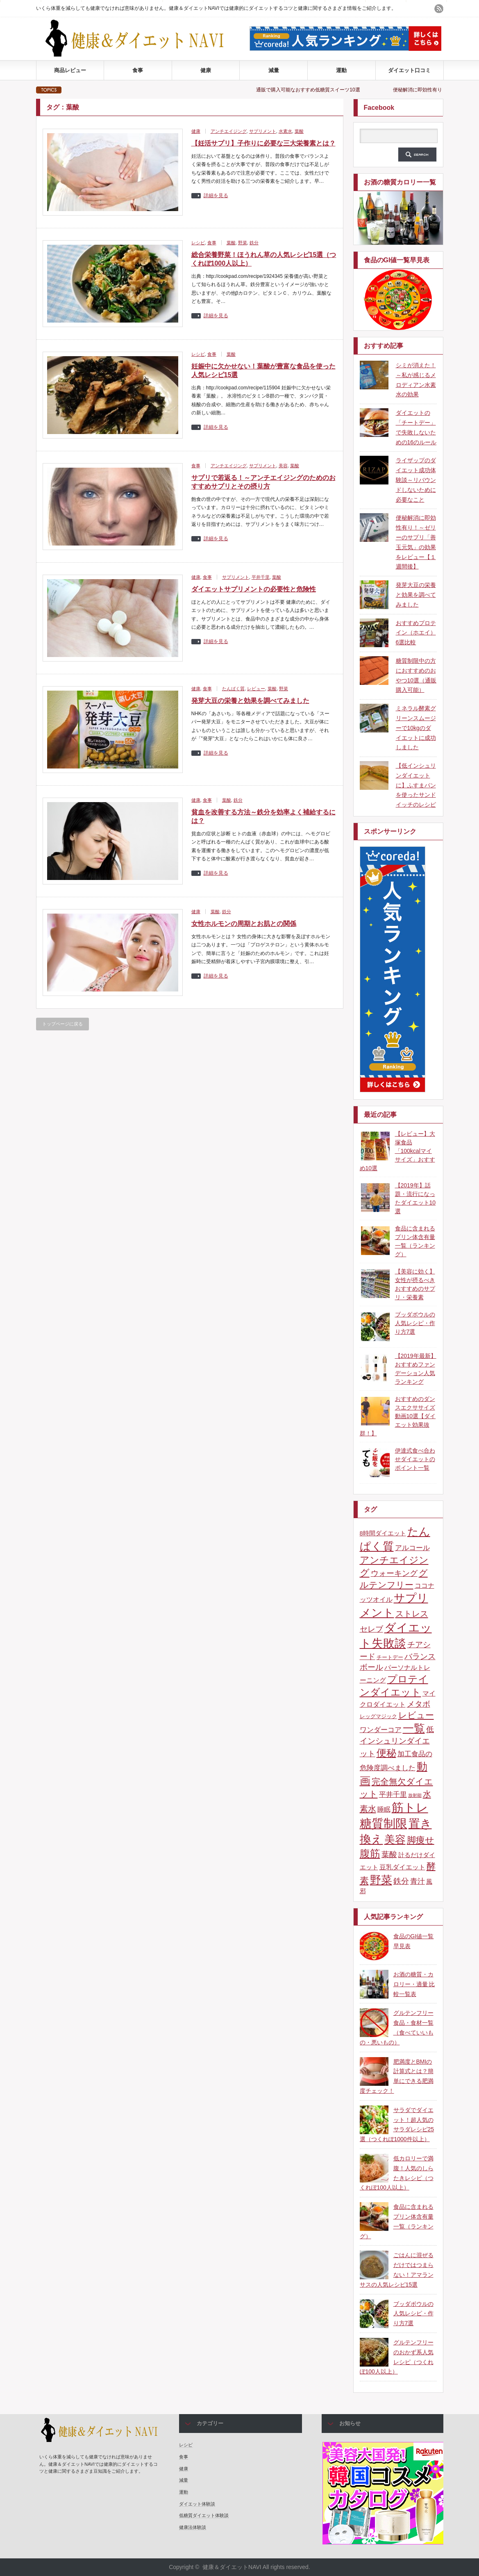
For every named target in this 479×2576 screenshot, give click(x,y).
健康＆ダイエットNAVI (231, 2567)
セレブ (371, 1628)
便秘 (386, 1752)
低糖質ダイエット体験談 (204, 2515)
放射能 (415, 1795)
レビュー (256, 688)
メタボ (418, 1704)
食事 (137, 70)
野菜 (242, 242)
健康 (205, 70)
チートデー (390, 1657)
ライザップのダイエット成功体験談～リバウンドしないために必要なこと (416, 479)
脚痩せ (420, 1840)
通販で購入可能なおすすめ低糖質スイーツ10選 (320, 90)
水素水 (285, 131)
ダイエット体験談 (197, 2503)
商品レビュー (70, 70)
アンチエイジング (229, 131)
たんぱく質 (233, 688)
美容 (283, 465)
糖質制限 (383, 1823)
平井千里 (261, 577)
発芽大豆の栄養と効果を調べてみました (250, 700)
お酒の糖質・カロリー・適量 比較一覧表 (414, 1984)
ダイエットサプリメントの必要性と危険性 (253, 589)
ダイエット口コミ (409, 70)
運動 (341, 70)
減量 (273, 70)
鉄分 (254, 242)
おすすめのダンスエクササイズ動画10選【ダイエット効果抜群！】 (398, 1416)
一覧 (414, 1728)
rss (438, 8)
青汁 (417, 1881)
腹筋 (370, 1853)
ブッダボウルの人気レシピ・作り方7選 (415, 1323)
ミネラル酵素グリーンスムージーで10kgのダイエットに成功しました (416, 727)
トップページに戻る (62, 1023)
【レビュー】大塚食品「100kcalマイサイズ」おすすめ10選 (397, 1150)
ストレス (411, 1613)
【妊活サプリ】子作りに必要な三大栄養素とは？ (263, 143)
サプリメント (262, 131)
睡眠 (383, 1809)
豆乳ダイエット (402, 1867)
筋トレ (410, 1807)
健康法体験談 (192, 2527)
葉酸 (299, 131)
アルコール (412, 1548)
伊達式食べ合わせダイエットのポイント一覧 (415, 1459)
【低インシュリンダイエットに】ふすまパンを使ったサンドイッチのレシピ (416, 785)
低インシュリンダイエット (397, 1741)
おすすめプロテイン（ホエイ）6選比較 (416, 633)
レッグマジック (378, 1716)
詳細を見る (216, 195)
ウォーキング (394, 1573)
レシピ (198, 242)
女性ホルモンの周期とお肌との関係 (243, 923)
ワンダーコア (381, 1730)
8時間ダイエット (383, 1533)
